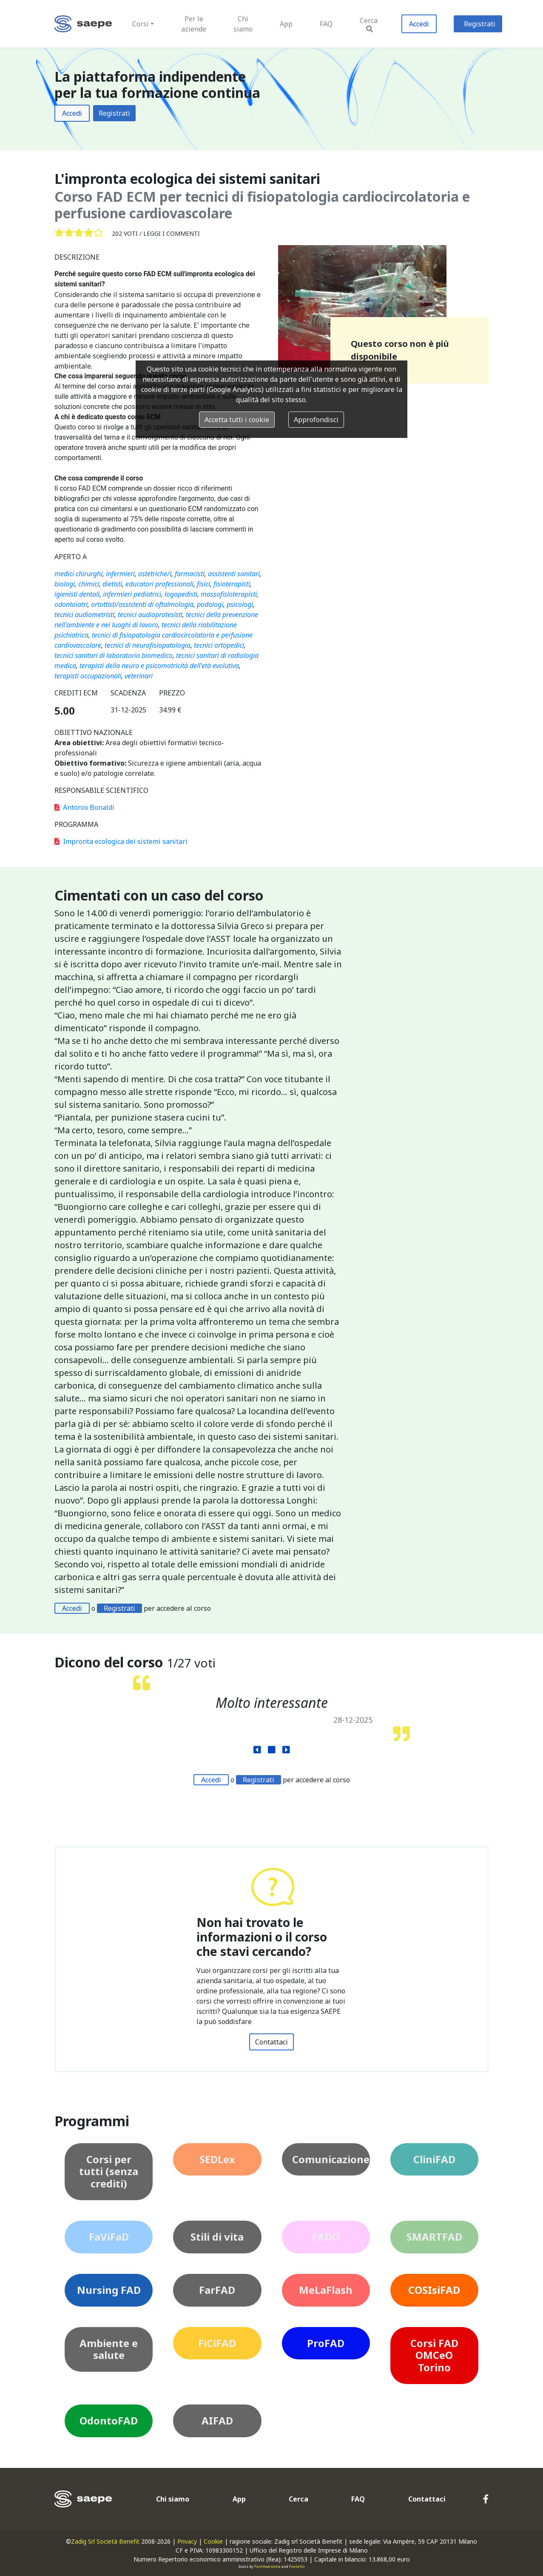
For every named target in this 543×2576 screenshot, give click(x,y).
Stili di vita (217, 2237)
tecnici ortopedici (219, 645)
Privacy (187, 2541)
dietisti (112, 584)
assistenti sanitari (234, 573)
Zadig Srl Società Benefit (105, 2541)
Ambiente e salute (109, 2349)
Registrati (479, 24)
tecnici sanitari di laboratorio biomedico (113, 655)
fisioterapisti (231, 584)
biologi (64, 584)
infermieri (120, 573)
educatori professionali (159, 584)
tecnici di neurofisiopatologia (147, 645)
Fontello (296, 2566)
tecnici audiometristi (84, 614)
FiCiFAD (217, 2343)
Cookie (213, 2541)
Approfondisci (316, 419)
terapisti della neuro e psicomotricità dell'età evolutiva (159, 665)
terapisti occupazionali (87, 675)
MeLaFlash (326, 2290)
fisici (203, 584)
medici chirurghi (78, 573)
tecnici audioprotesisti (150, 614)
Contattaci (271, 2042)
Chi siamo (243, 24)
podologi (210, 604)
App (286, 24)
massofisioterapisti (229, 594)
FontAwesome (267, 2566)
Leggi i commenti (171, 233)
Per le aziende (193, 24)
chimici (88, 584)
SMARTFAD (434, 2237)
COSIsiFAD (434, 2290)
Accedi (419, 24)
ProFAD (325, 2343)
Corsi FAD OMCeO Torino (434, 2355)
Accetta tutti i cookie (237, 419)
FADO (326, 2237)
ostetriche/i (154, 573)
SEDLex (217, 2159)
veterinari (139, 675)
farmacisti (190, 573)
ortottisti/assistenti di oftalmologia (142, 604)
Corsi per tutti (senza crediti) (108, 2171)
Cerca (369, 24)
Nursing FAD (109, 2290)
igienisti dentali (77, 594)
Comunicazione (331, 2159)
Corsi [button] (140, 24)
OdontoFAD (109, 2420)
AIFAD (217, 2420)
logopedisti (181, 594)
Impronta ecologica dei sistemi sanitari (121, 841)
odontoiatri (71, 604)
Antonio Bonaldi (84, 807)
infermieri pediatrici (132, 594)
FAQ (326, 24)
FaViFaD (109, 2237)
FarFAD (217, 2290)
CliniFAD (434, 2159)
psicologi (240, 604)
